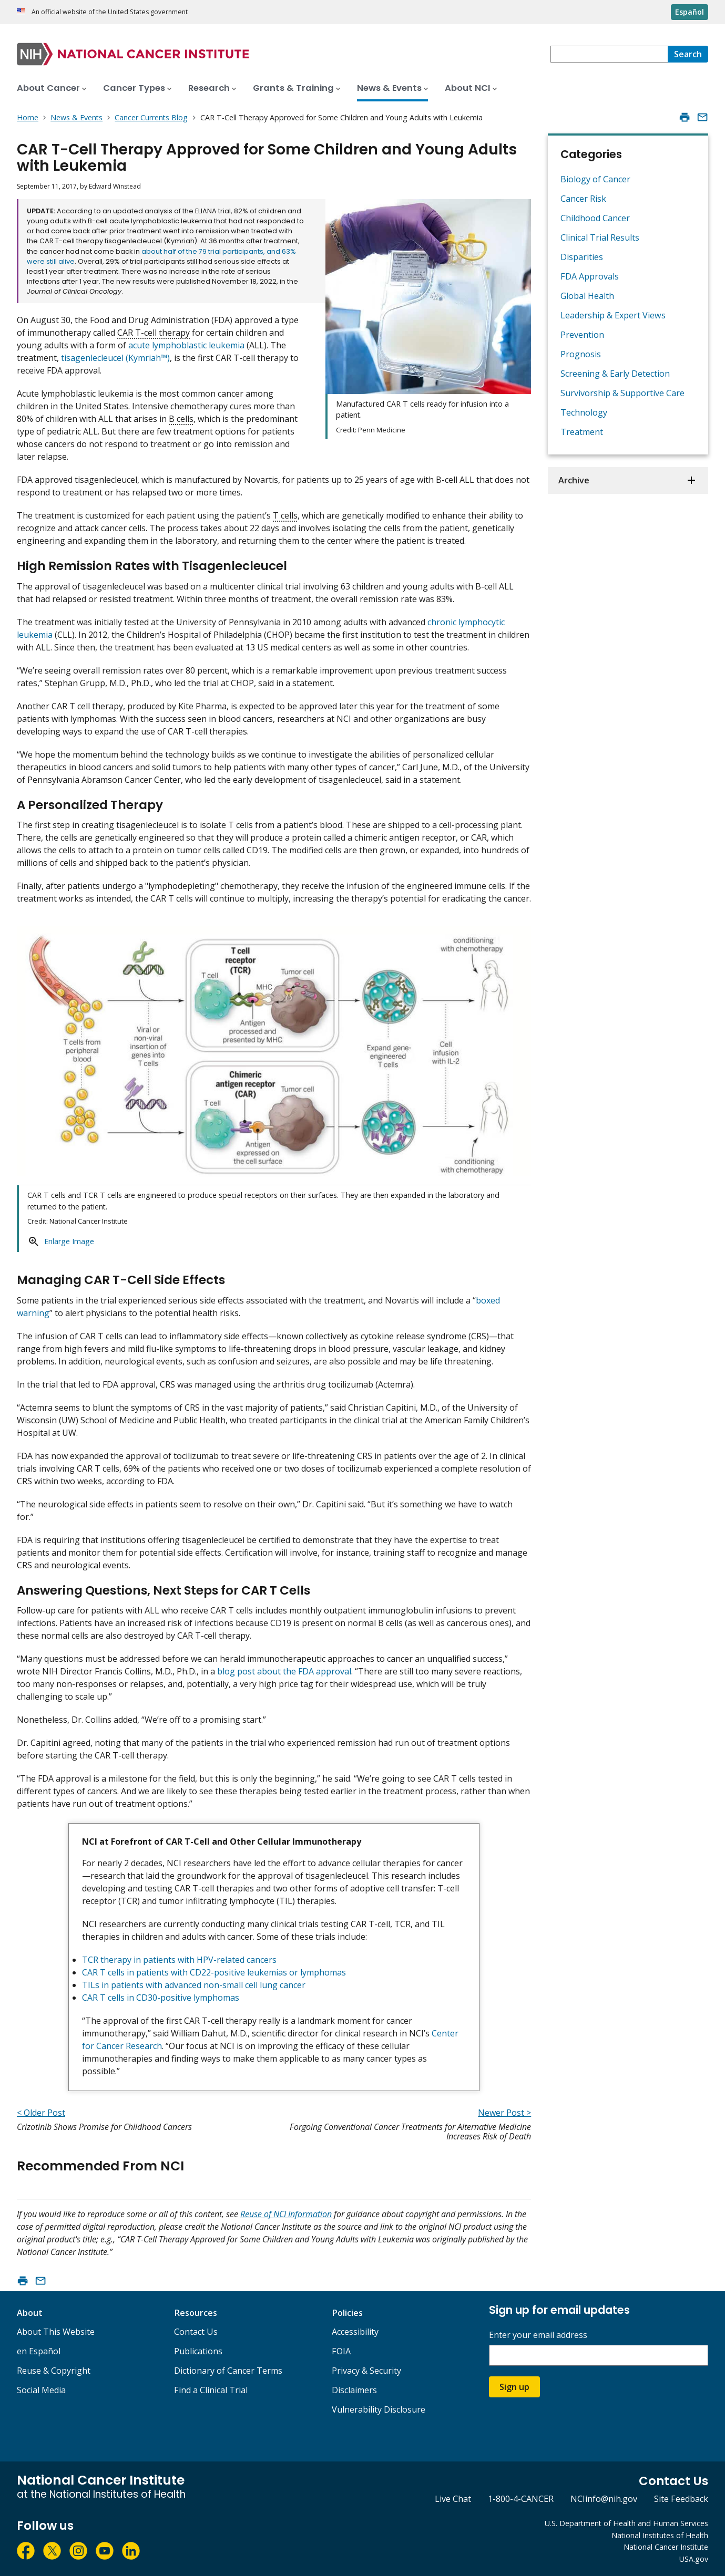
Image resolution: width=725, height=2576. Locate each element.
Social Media (41, 2390)
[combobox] (609, 54)
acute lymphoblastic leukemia (186, 345)
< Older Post (41, 2112)
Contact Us (196, 2331)
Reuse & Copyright (53, 2370)
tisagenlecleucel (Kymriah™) (115, 358)
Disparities (581, 257)
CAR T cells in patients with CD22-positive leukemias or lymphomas (214, 1972)
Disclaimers (354, 2390)
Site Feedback (681, 2499)
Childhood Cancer (595, 218)
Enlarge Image (69, 1241)
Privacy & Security (366, 2370)
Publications (198, 2351)
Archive (573, 480)
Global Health (587, 296)
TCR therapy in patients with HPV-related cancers (179, 1959)
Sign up (514, 2387)
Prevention (582, 334)
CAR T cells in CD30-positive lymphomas (160, 1997)
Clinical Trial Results (599, 237)
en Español (38, 2351)
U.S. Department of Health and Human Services (626, 2523)
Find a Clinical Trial (211, 2390)
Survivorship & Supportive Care (622, 393)
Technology (583, 412)
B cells (181, 419)
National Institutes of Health (659, 2535)
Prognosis (580, 354)
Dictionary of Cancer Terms (228, 2370)
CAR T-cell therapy (153, 332)
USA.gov (693, 2559)
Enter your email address (538, 2335)
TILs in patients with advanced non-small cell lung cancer (193, 1985)
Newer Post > (504, 2112)
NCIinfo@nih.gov (603, 2499)
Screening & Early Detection (615, 373)
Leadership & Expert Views (613, 315)
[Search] (688, 54)
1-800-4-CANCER (521, 2499)
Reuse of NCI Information (286, 2214)
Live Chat (453, 2499)
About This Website (56, 2331)
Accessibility (355, 2331)
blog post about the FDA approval (284, 1671)
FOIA (341, 2351)
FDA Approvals (589, 276)
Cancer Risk (583, 198)
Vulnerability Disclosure (378, 2409)
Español (689, 12)
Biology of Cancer (595, 179)
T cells (285, 515)
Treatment (581, 432)
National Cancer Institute (666, 2547)
